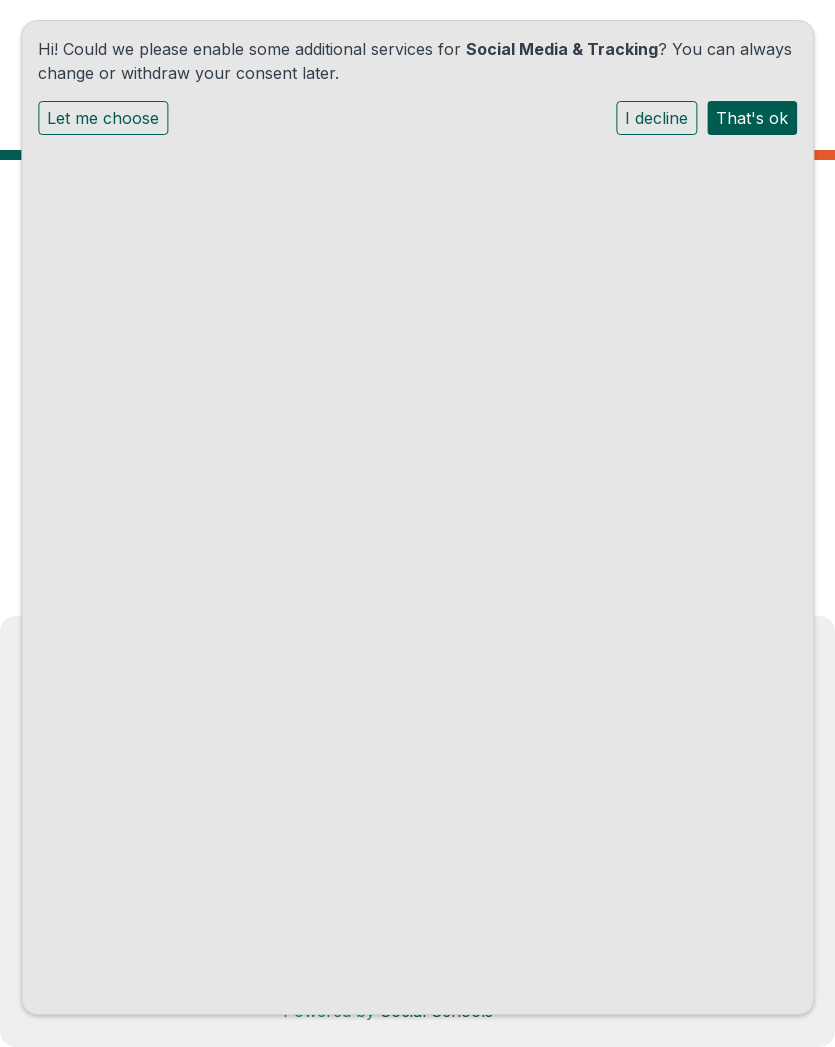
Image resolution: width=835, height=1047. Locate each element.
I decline (656, 118)
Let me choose (103, 118)
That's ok (752, 118)
